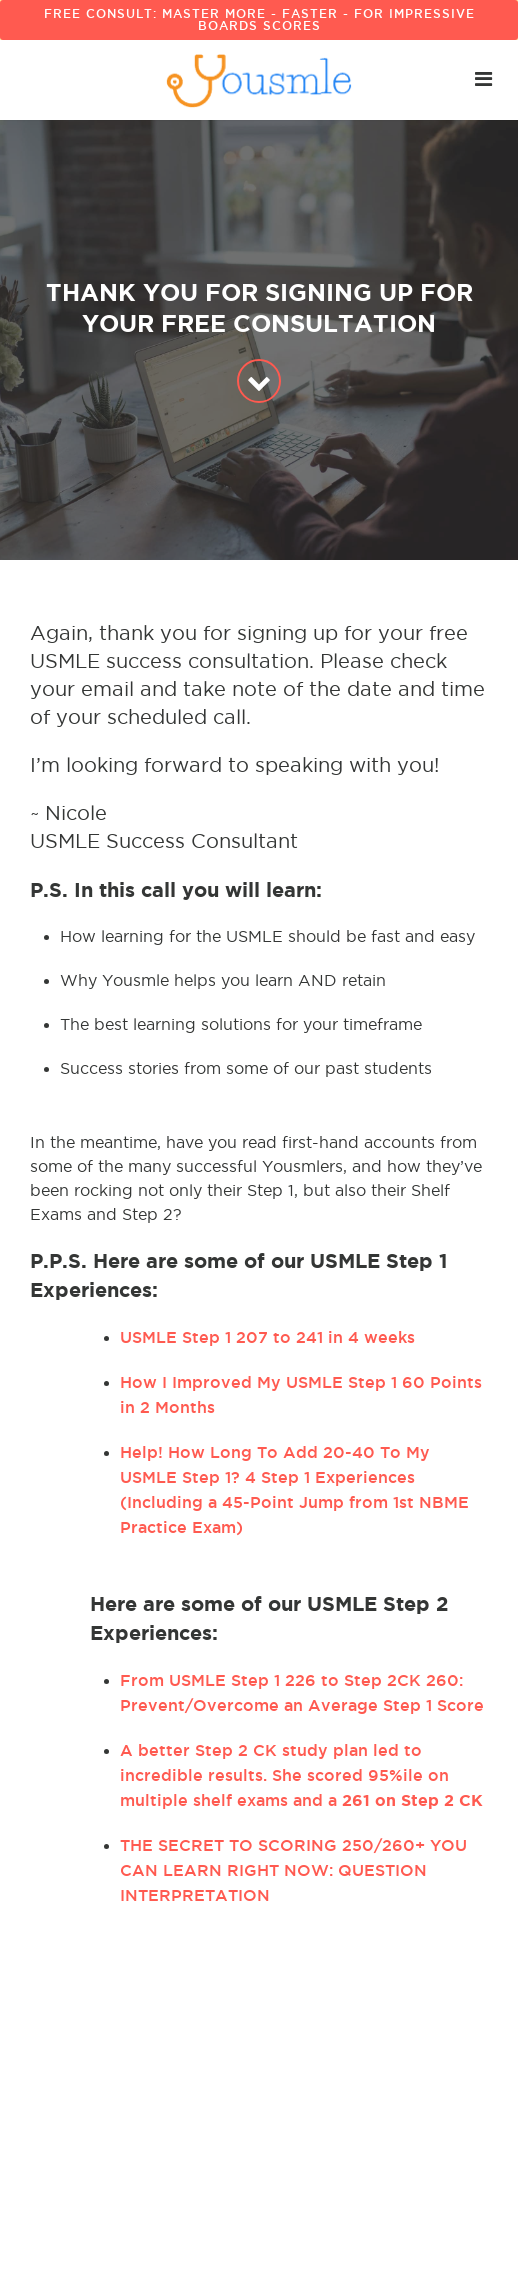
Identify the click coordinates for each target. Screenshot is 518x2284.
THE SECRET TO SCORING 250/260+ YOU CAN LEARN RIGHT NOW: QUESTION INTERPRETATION (293, 1870)
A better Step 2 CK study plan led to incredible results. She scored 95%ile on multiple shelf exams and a (301, 1775)
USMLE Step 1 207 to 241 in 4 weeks (267, 1337)
